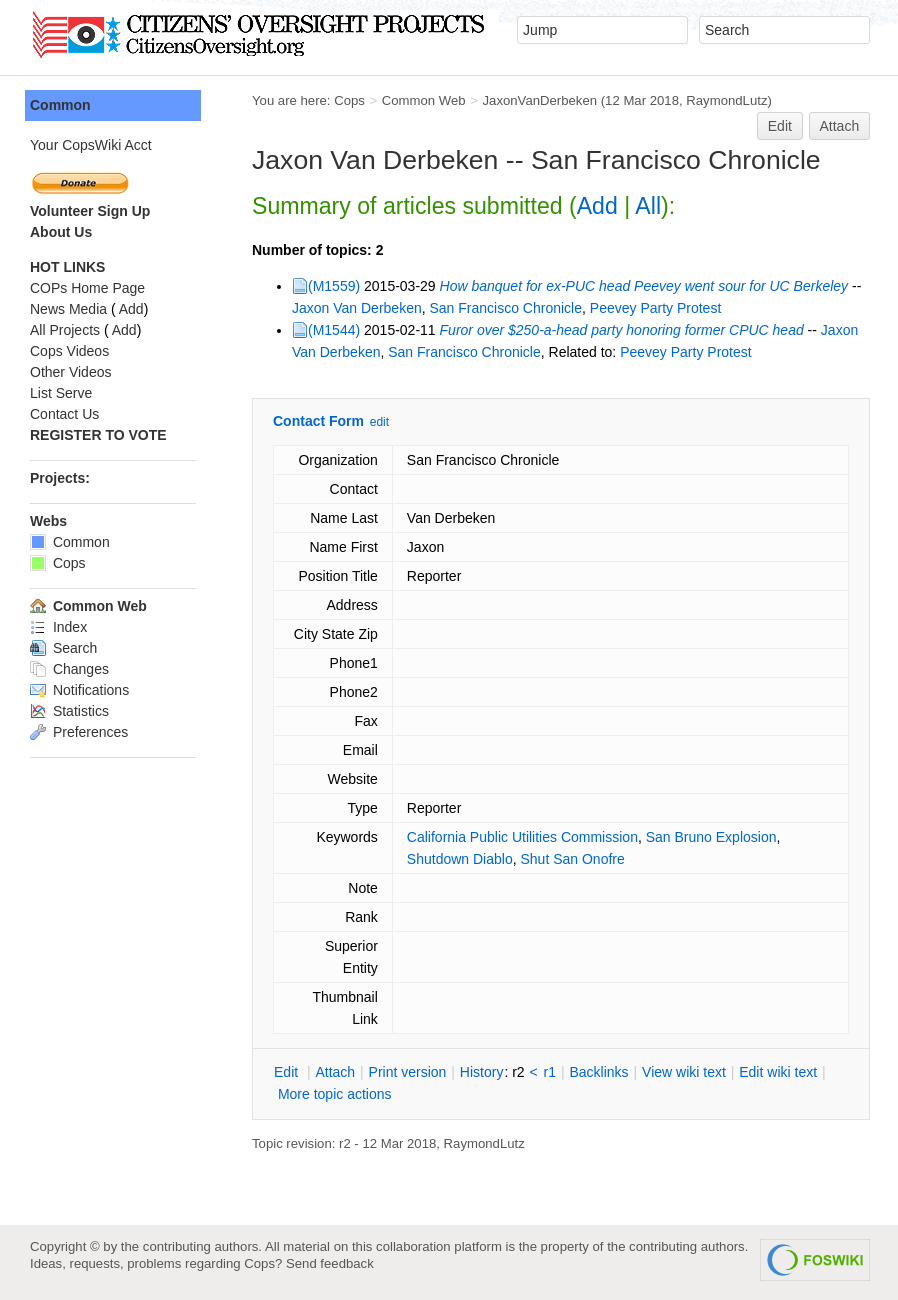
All (648, 206)
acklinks (598, 1072)
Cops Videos (69, 351)
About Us (61, 232)
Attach (840, 126)
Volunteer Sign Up (90, 211)
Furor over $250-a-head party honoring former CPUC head (622, 330)
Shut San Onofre (572, 859)
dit (288, 1072)
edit (379, 422)
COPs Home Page (87, 288)
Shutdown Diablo (460, 859)
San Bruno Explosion (711, 837)
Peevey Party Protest (656, 308)
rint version (408, 1072)
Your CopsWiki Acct (91, 145)
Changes (69, 669)
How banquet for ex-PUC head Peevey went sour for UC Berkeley (644, 286)
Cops (349, 100)
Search (63, 648)
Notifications (79, 690)
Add (597, 206)
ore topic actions (335, 1094)
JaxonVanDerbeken (539, 100)
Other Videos (70, 372)
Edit (780, 126)
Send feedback (330, 1263)
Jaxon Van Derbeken (357, 308)
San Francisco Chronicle (506, 308)
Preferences (79, 732)
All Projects (65, 330)
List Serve (61, 393)
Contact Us (64, 414)
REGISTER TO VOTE (98, 435)
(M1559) (334, 286)
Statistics (69, 711)
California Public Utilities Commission (522, 837)
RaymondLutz (726, 100)
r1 (550, 1072)
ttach (335, 1072)
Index (58, 627)
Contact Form (318, 421)
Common (60, 105)
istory (482, 1072)
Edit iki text (778, 1072)
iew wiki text (684, 1072)
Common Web (424, 100)
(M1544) (334, 330)
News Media (68, 309)
